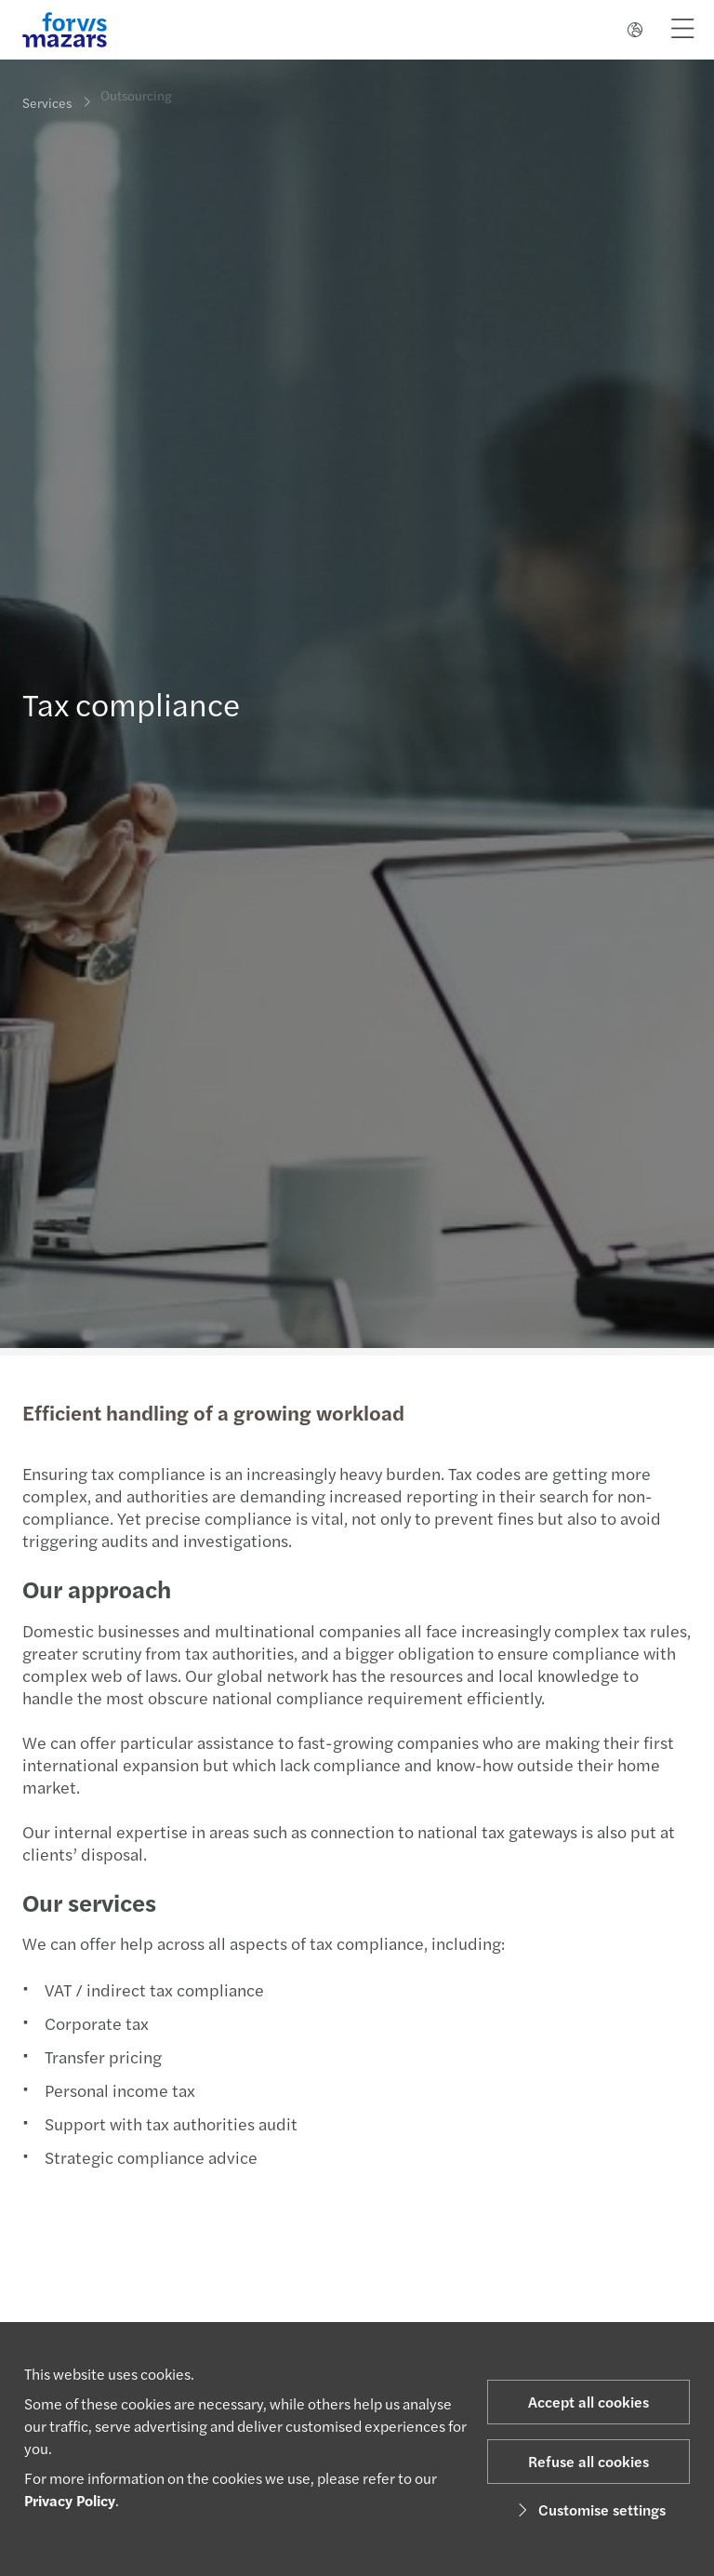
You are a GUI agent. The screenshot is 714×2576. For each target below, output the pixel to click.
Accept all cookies (588, 2401)
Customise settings (589, 2509)
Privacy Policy (69, 2500)
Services (47, 102)
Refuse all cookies (588, 2461)
